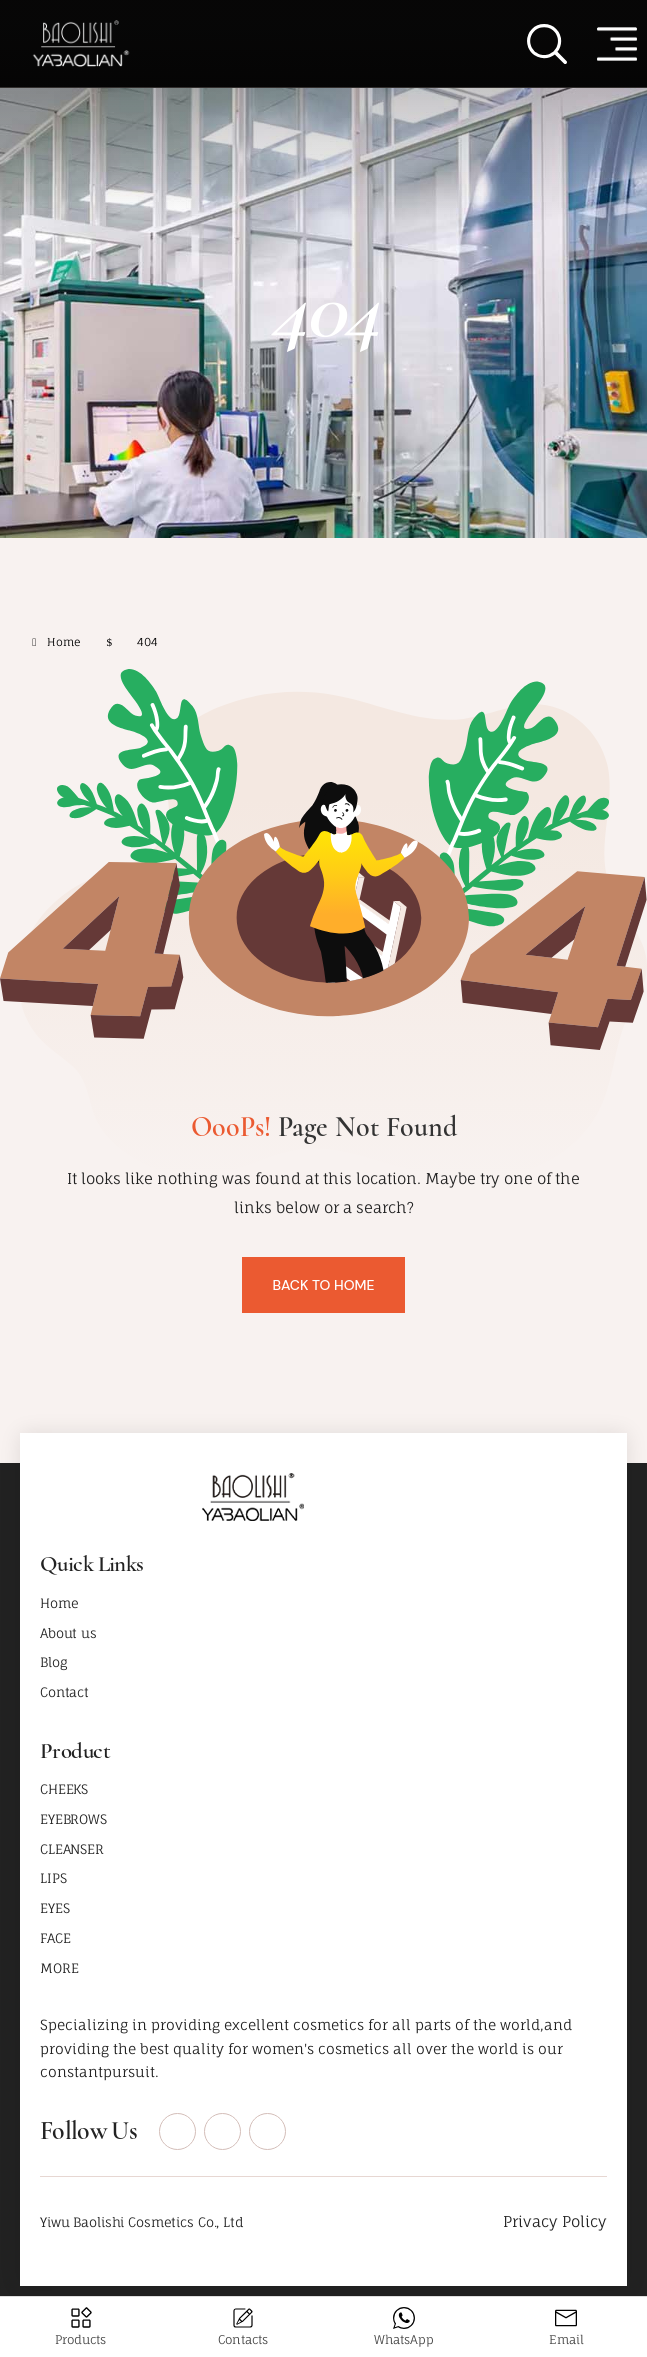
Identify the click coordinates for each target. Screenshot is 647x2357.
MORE (59, 1968)
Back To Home (323, 1285)
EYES (54, 1908)
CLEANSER (72, 1849)
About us (68, 1633)
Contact (64, 1692)
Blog (53, 1662)
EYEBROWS (73, 1819)
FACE (55, 1938)
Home (59, 1603)
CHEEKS (64, 1789)
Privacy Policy (555, 2221)
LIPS (53, 1878)
